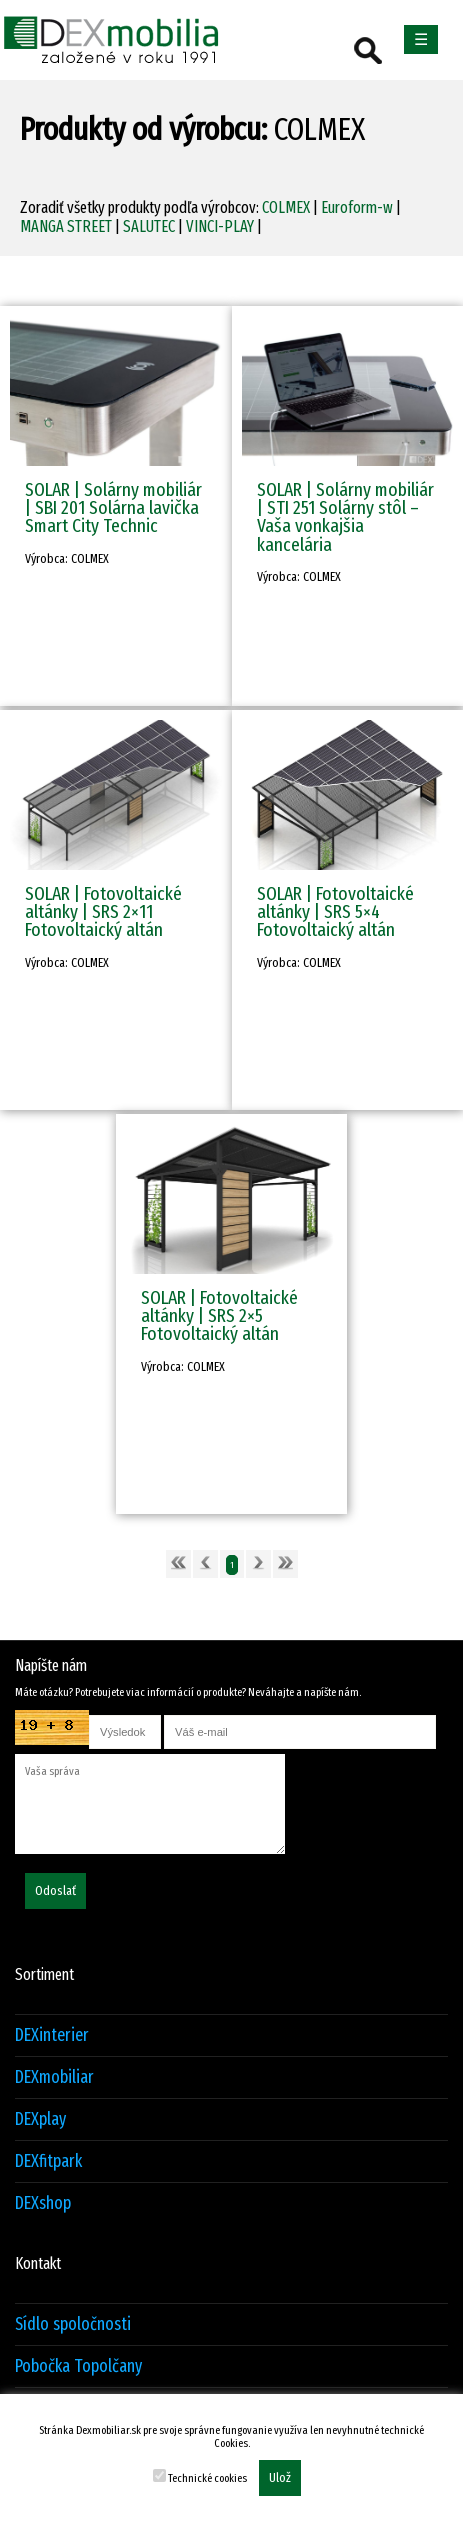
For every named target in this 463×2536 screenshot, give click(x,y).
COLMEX (286, 207)
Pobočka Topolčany (78, 2366)
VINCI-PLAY (220, 226)
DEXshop (43, 2203)
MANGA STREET (66, 226)
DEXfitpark (48, 2161)
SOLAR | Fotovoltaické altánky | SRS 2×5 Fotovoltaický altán (219, 1315)
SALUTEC (149, 226)
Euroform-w (357, 207)
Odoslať (55, 1891)
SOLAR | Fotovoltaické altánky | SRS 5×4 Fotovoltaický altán (335, 911)
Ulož (280, 2478)
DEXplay (40, 2119)
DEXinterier (52, 2035)
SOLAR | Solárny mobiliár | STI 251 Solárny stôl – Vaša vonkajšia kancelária (345, 517)
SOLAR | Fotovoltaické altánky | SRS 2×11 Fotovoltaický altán (103, 911)
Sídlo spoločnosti (73, 2324)
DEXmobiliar (54, 2077)
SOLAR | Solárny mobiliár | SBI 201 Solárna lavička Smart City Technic (113, 507)
